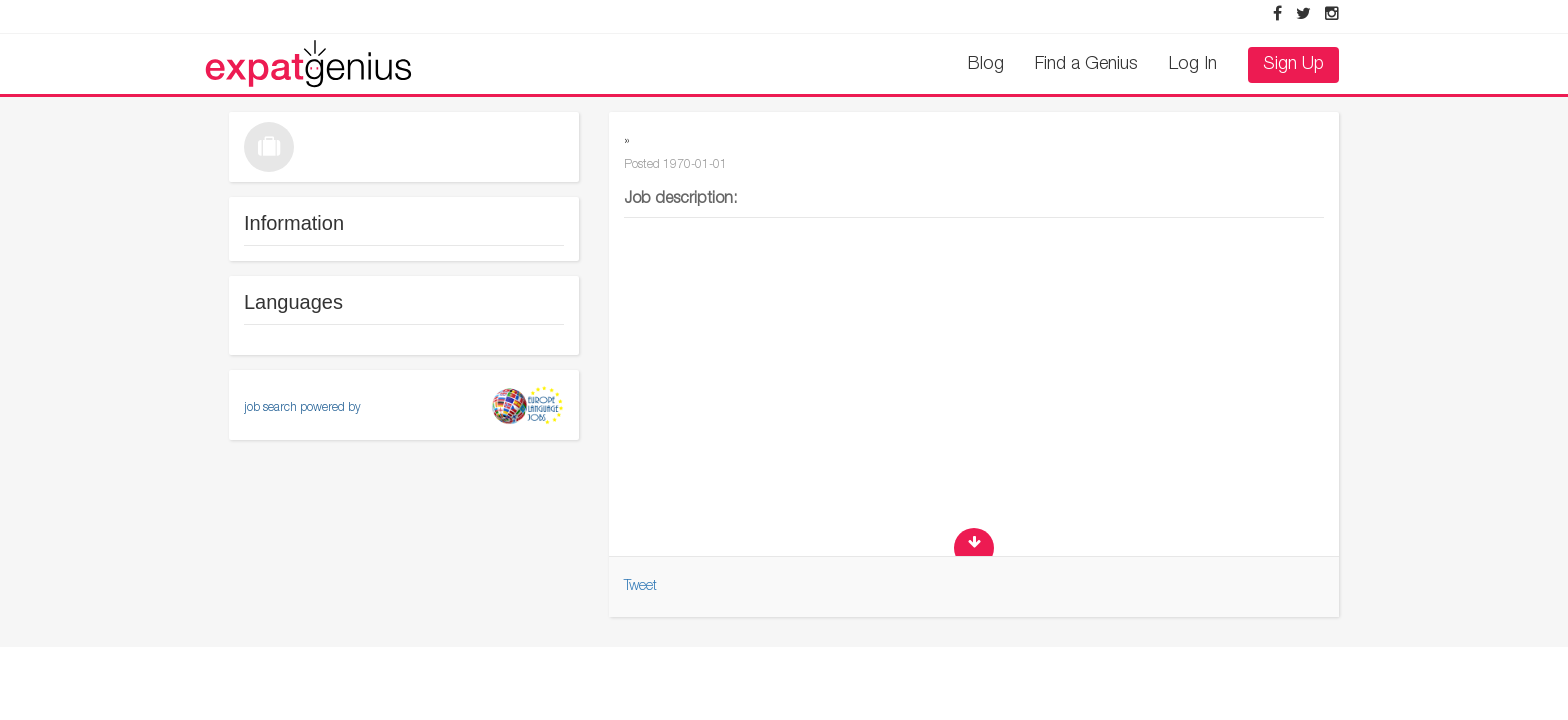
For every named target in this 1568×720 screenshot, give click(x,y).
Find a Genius (1086, 65)
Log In (1193, 65)
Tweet (640, 587)
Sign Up (1293, 65)
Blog (986, 65)
